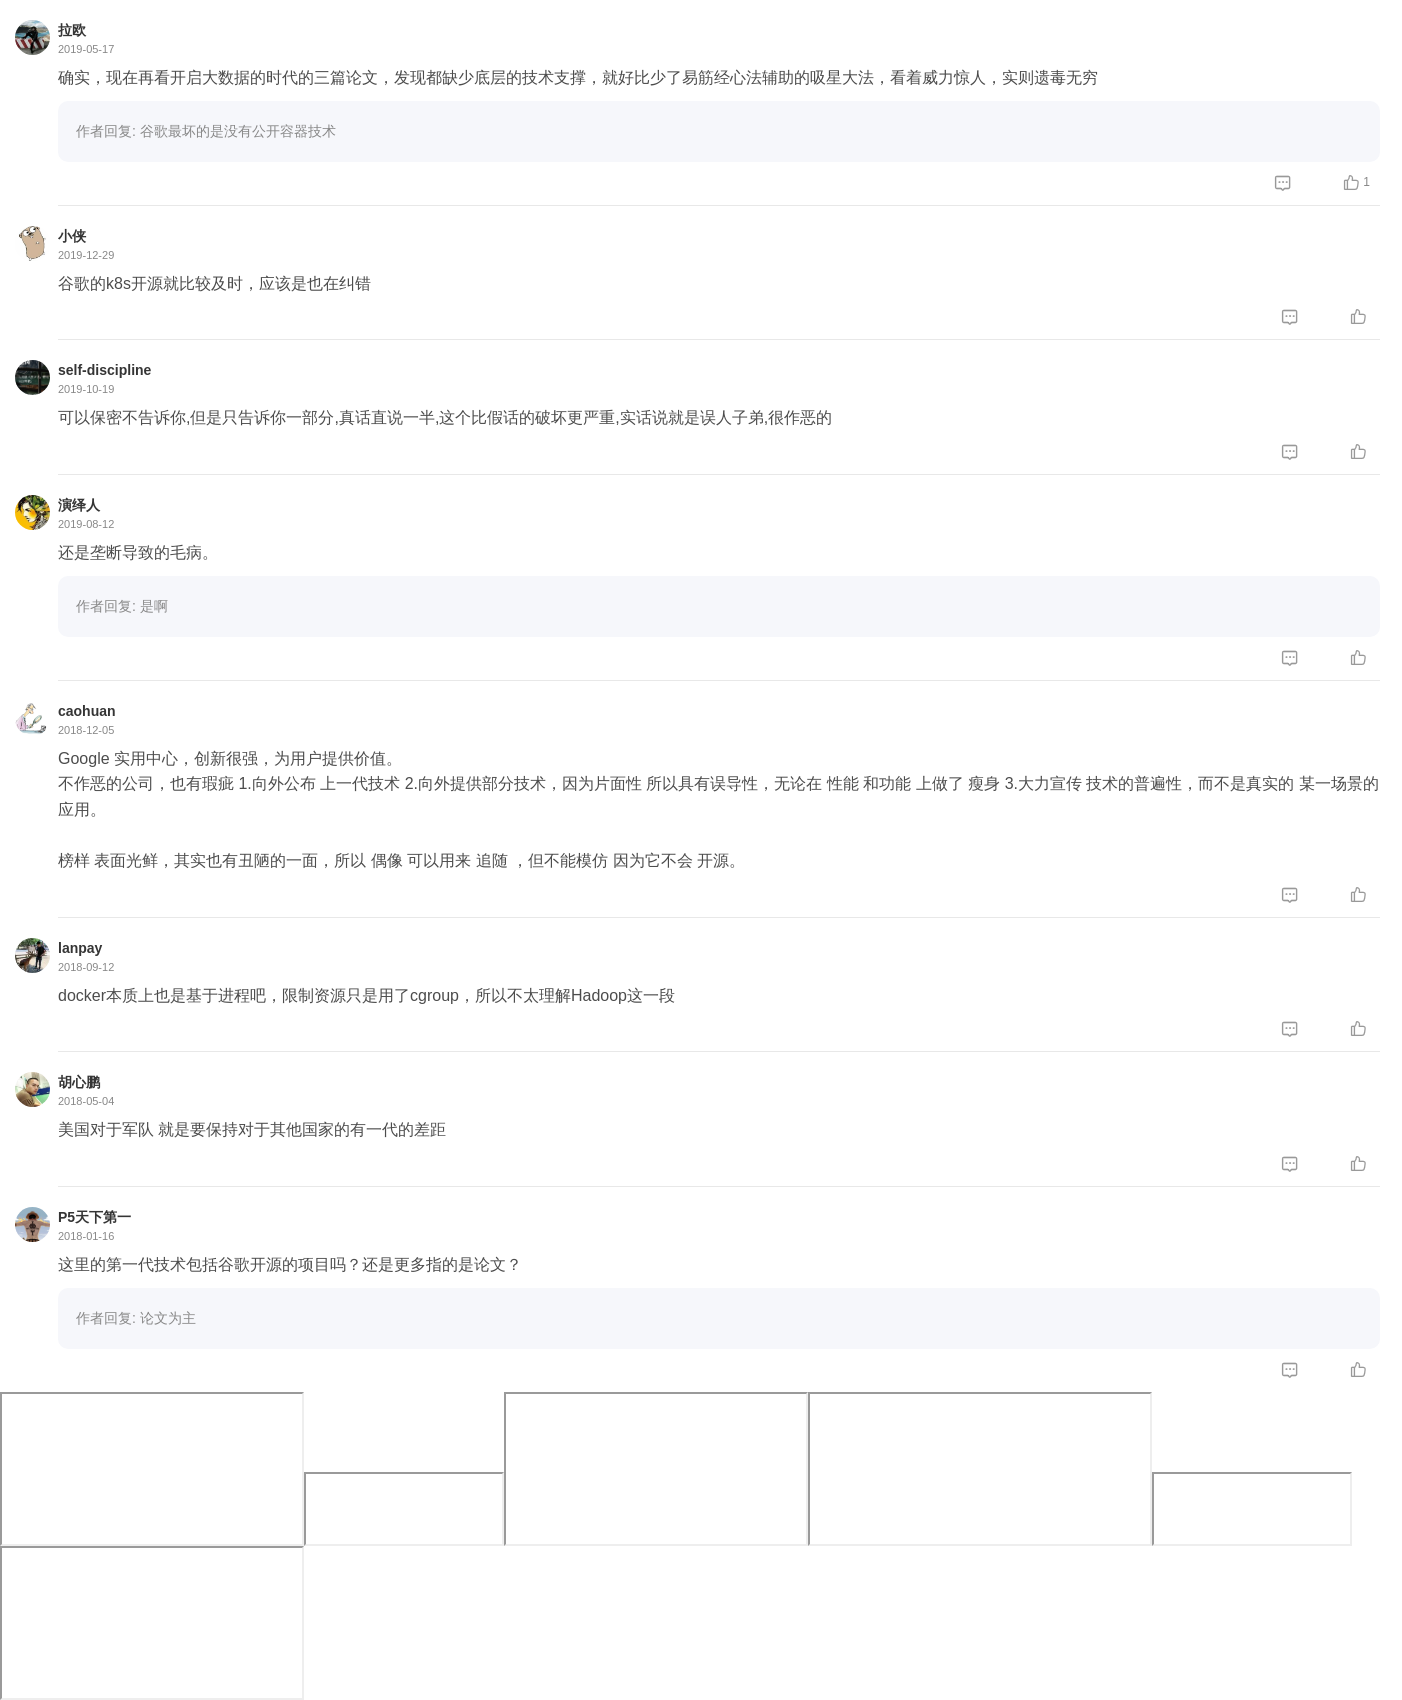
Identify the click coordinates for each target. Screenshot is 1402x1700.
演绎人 (79, 505)
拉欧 (72, 30)
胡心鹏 (79, 1082)
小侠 (72, 236)
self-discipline (104, 370)
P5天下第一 (94, 1217)
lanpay (80, 948)
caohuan (87, 711)
